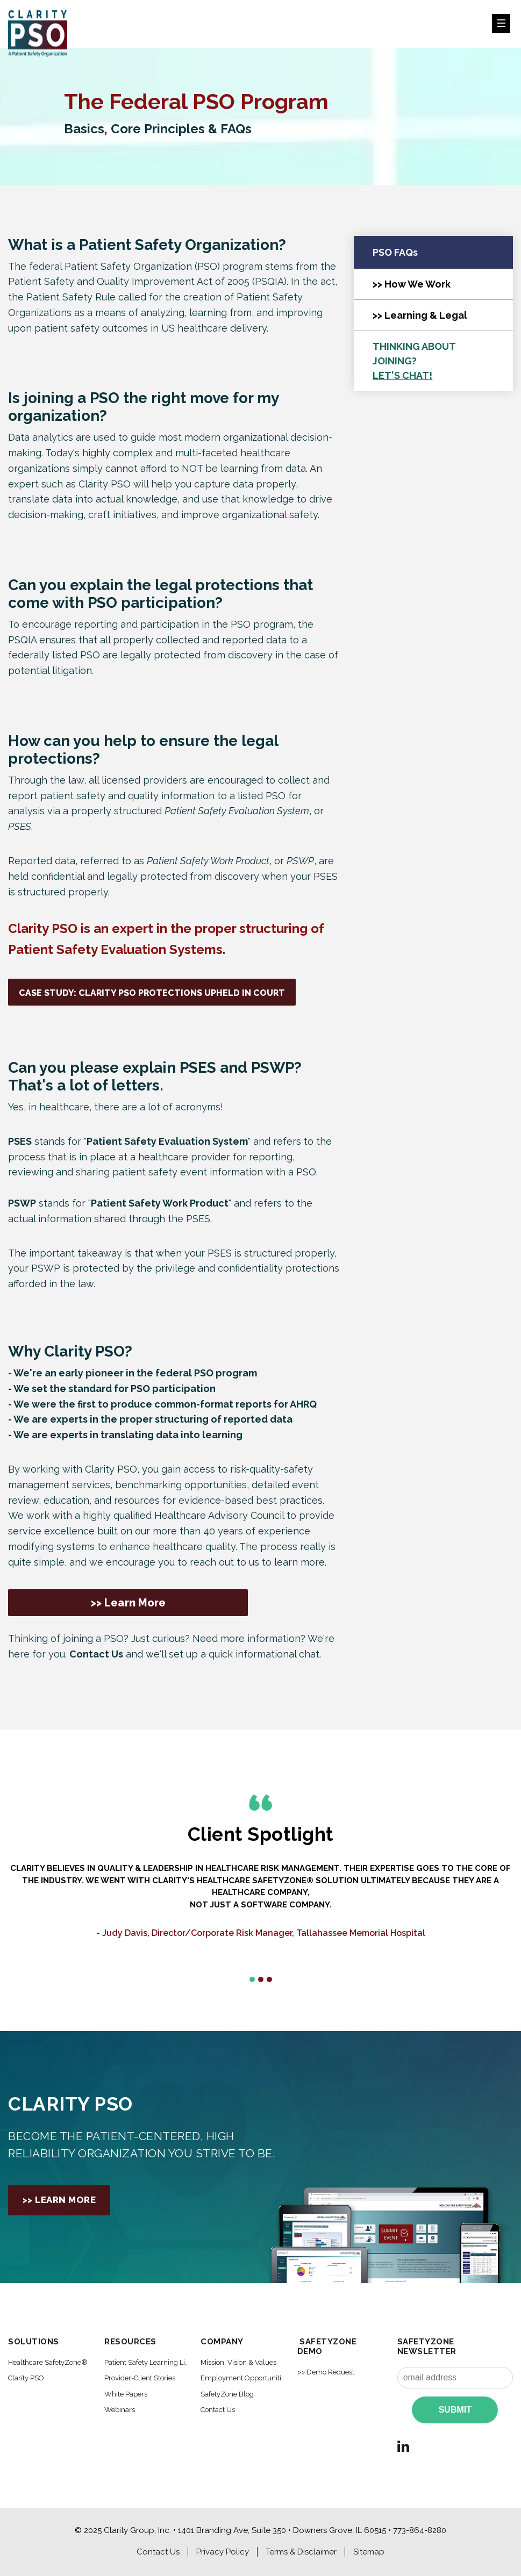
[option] (260, 1911)
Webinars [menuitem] (119, 2410)
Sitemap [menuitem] (368, 2552)
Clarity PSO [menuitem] (26, 2378)
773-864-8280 (419, 2530)
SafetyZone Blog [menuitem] (227, 2394)
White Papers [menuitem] (125, 2394)
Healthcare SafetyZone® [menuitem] (48, 2362)
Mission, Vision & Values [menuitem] (238, 2362)
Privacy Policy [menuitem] (222, 2552)
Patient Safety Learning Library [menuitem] (147, 2362)
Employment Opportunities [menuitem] (244, 2378)
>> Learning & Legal (420, 315)
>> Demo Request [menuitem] (325, 2372)
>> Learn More (128, 1602)
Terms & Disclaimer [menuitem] (301, 2552)
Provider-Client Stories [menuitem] (139, 2378)
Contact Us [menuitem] (218, 2410)
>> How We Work (412, 284)
